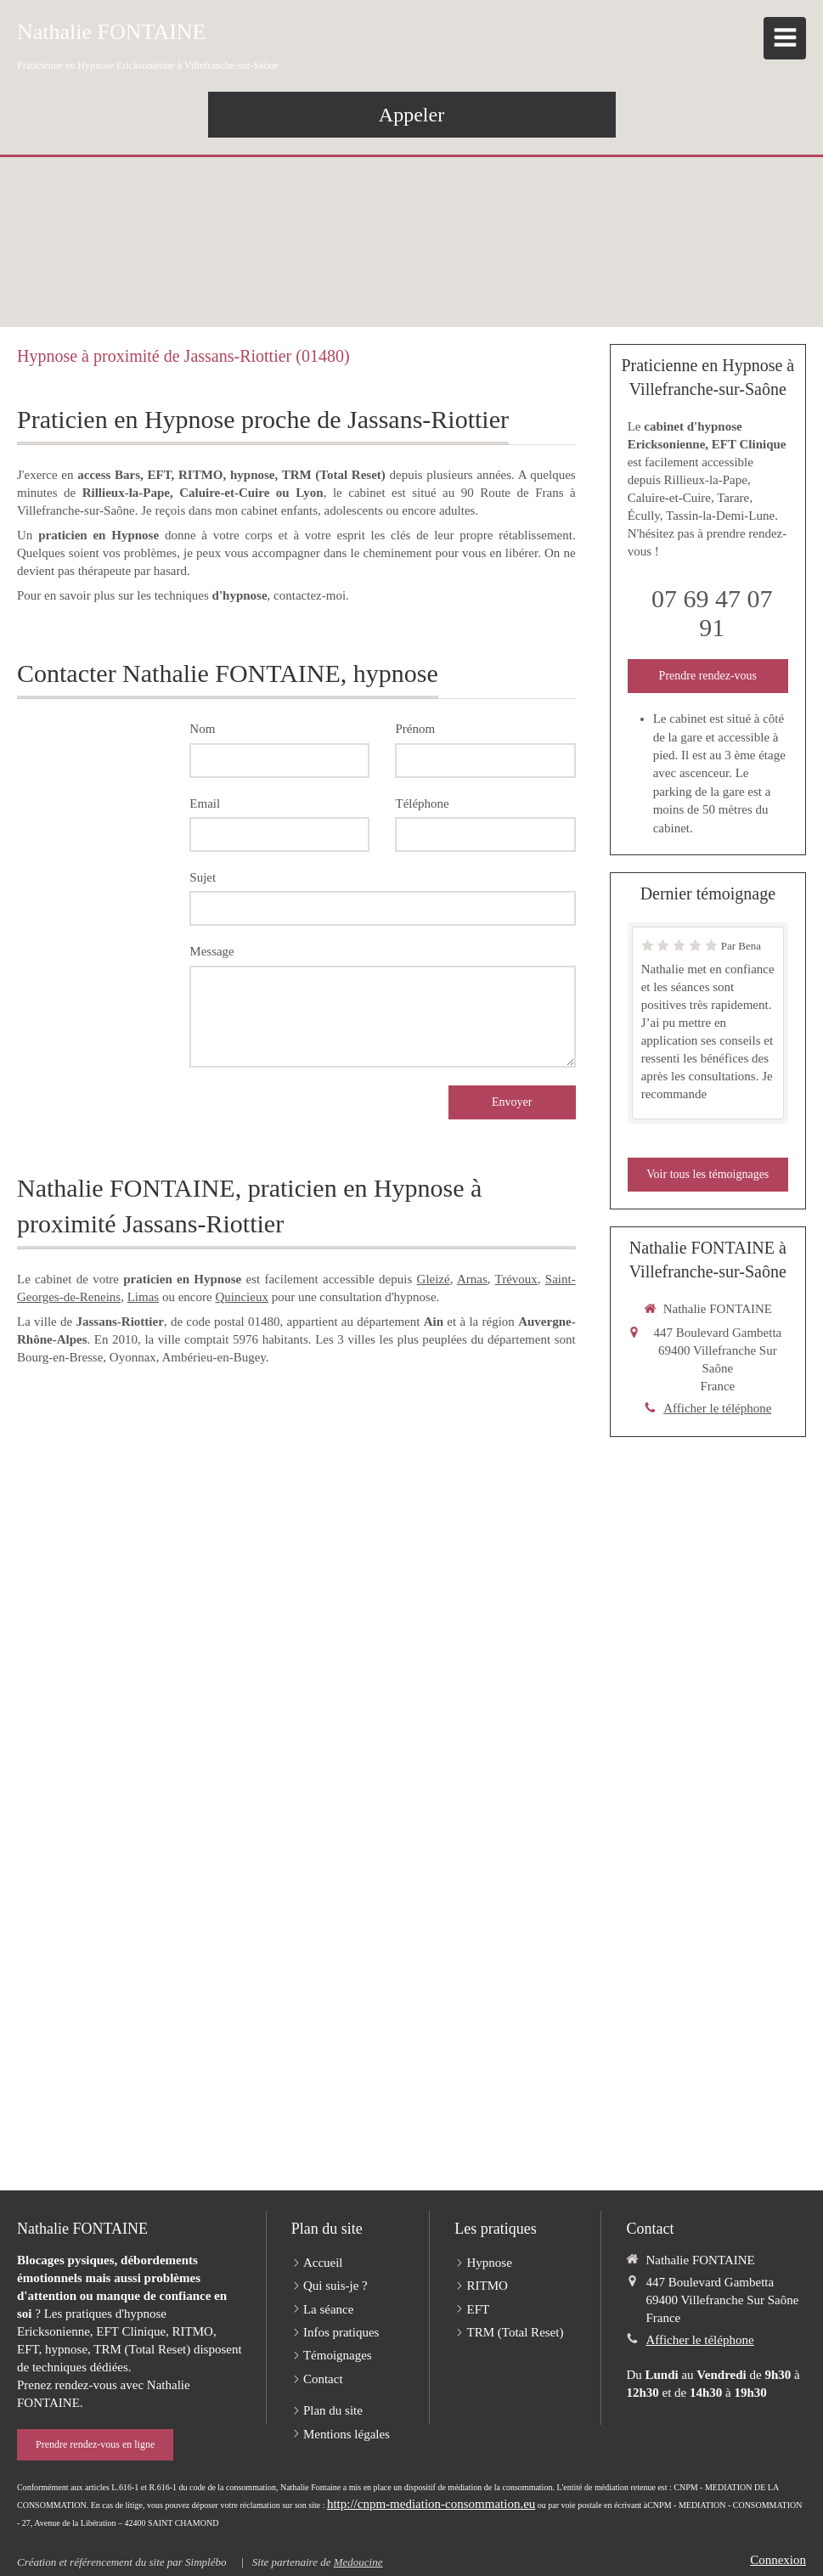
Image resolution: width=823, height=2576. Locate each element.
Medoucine (358, 2562)
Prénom (415, 729)
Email (204, 803)
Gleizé (433, 1279)
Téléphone (421, 803)
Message (211, 951)
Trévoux (516, 1279)
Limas (143, 1297)
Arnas (472, 1279)
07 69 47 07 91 (712, 612)
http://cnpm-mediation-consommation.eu (431, 2504)
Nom (202, 729)
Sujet (202, 877)
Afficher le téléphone (717, 1408)
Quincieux (241, 1297)
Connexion (778, 2560)
